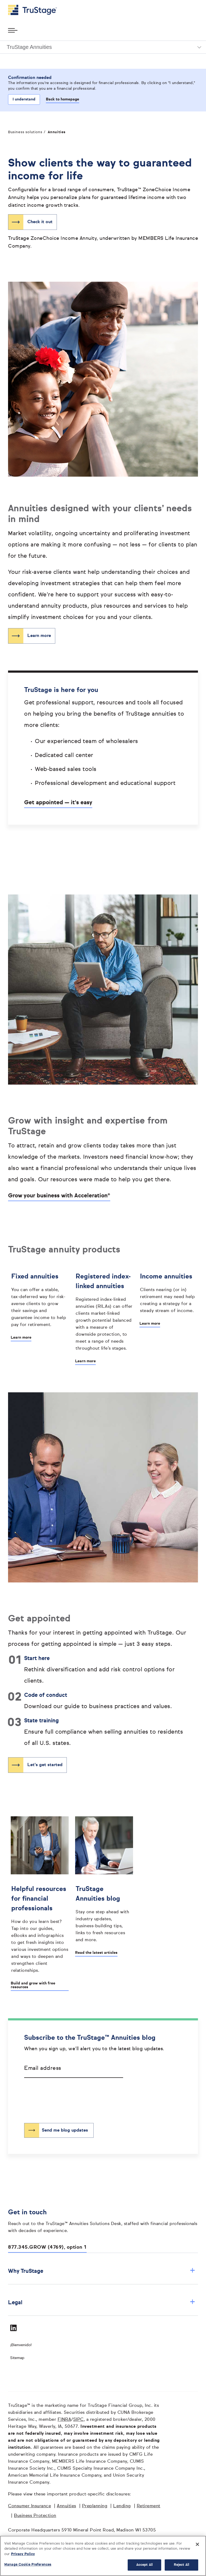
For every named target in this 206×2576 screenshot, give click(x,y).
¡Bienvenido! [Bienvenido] (21, 2345)
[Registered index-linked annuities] (104, 1311)
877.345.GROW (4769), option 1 (47, 2247)
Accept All (144, 2565)
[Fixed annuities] (39, 1299)
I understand (24, 99)
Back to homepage (62, 99)
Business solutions (25, 132)
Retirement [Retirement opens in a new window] (148, 2506)
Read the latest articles (96, 1953)
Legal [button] (101, 2302)
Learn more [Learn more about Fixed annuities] (21, 1337)
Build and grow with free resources (33, 1985)
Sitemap (17, 2358)
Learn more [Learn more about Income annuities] (149, 1323)
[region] (103, 2556)
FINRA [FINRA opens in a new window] (64, 2420)
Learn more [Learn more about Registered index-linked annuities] (85, 1361)
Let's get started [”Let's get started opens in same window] (44, 1765)
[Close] (197, 2544)
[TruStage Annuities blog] (104, 1913)
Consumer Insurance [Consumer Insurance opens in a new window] (29, 2506)
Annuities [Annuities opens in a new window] (66, 2506)
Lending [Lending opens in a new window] (122, 2506)
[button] (103, 47)
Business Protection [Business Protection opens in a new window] (35, 2516)
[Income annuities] (168, 1292)
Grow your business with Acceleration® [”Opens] (59, 1196)
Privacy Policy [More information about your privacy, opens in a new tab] (23, 2554)
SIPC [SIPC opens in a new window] (78, 2420)
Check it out (40, 222)
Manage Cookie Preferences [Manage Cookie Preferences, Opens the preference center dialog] (27, 2564)
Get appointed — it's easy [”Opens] (58, 803)
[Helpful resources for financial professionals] (39, 1928)
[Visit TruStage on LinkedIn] (13, 2328)
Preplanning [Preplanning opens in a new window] (95, 2506)
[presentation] (65, 2096)
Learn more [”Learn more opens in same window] (39, 636)
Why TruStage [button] (101, 2271)
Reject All (181, 2565)
